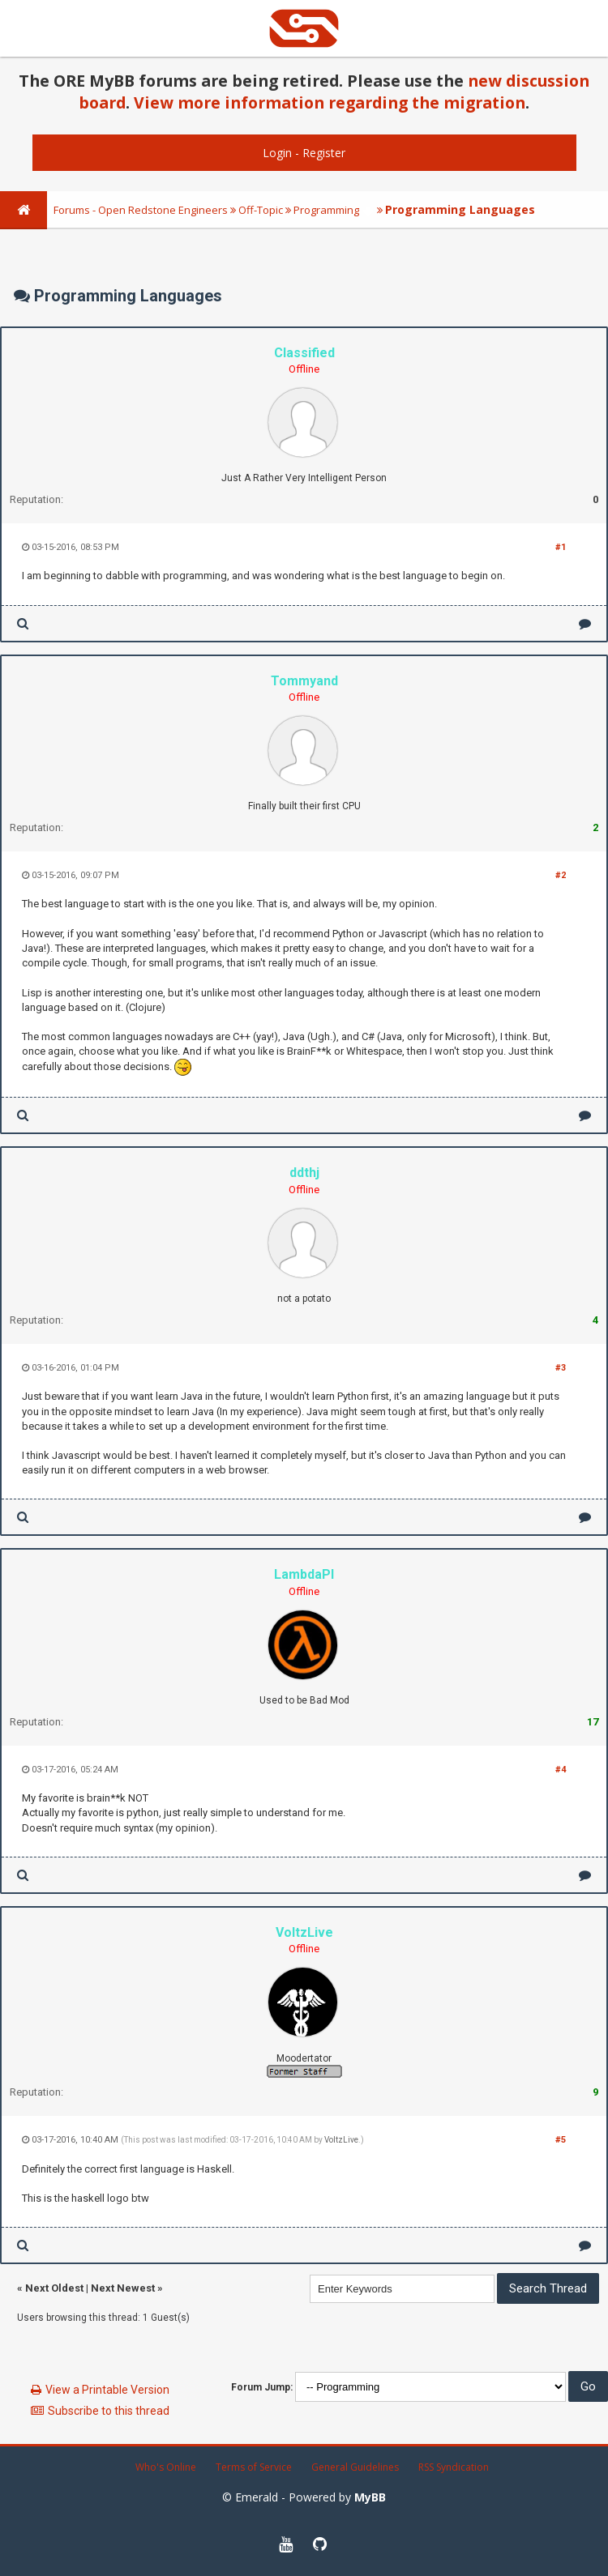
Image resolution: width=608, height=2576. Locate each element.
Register (323, 152)
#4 (560, 1769)
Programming (326, 210)
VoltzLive (341, 2139)
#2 (560, 875)
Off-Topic (260, 210)
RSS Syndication (453, 2467)
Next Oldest (54, 2288)
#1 (560, 547)
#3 (560, 1368)
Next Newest (123, 2288)
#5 (560, 2140)
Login (277, 152)
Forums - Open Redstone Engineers (141, 210)
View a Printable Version (107, 2389)
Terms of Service (254, 2467)
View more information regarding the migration (329, 102)
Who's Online (165, 2467)
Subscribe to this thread (108, 2410)
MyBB (370, 2497)
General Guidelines (355, 2467)
